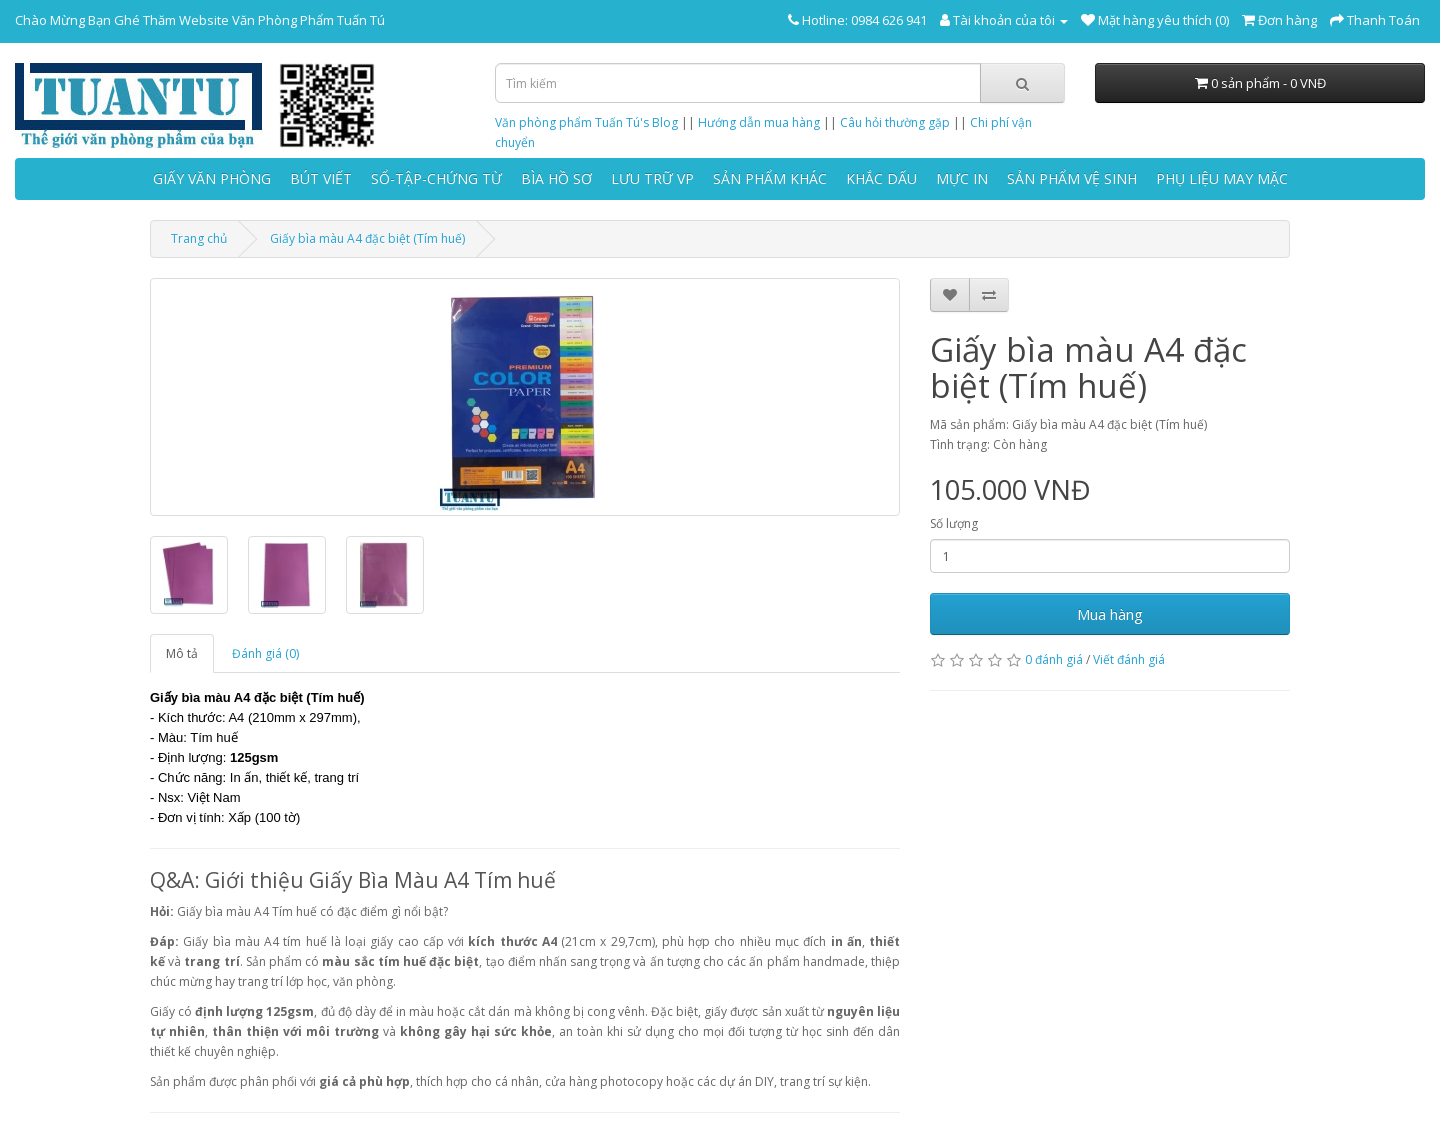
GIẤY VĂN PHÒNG (212, 178)
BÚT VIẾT (321, 178)
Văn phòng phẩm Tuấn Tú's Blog (586, 122)
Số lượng (954, 523)
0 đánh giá (1054, 659)
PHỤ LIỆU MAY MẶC (1222, 178)
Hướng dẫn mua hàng (759, 122)
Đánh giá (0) (265, 653)
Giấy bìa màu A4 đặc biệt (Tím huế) (367, 238)
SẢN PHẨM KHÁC (770, 178)
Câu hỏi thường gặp (895, 122)
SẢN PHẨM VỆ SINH (1072, 178)
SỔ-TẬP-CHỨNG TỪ (436, 178)
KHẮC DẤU (881, 178)
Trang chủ (199, 238)
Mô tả (182, 653)
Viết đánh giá (1129, 659)
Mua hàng (1110, 614)
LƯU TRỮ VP (652, 178)
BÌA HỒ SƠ (556, 178)
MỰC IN (962, 178)
